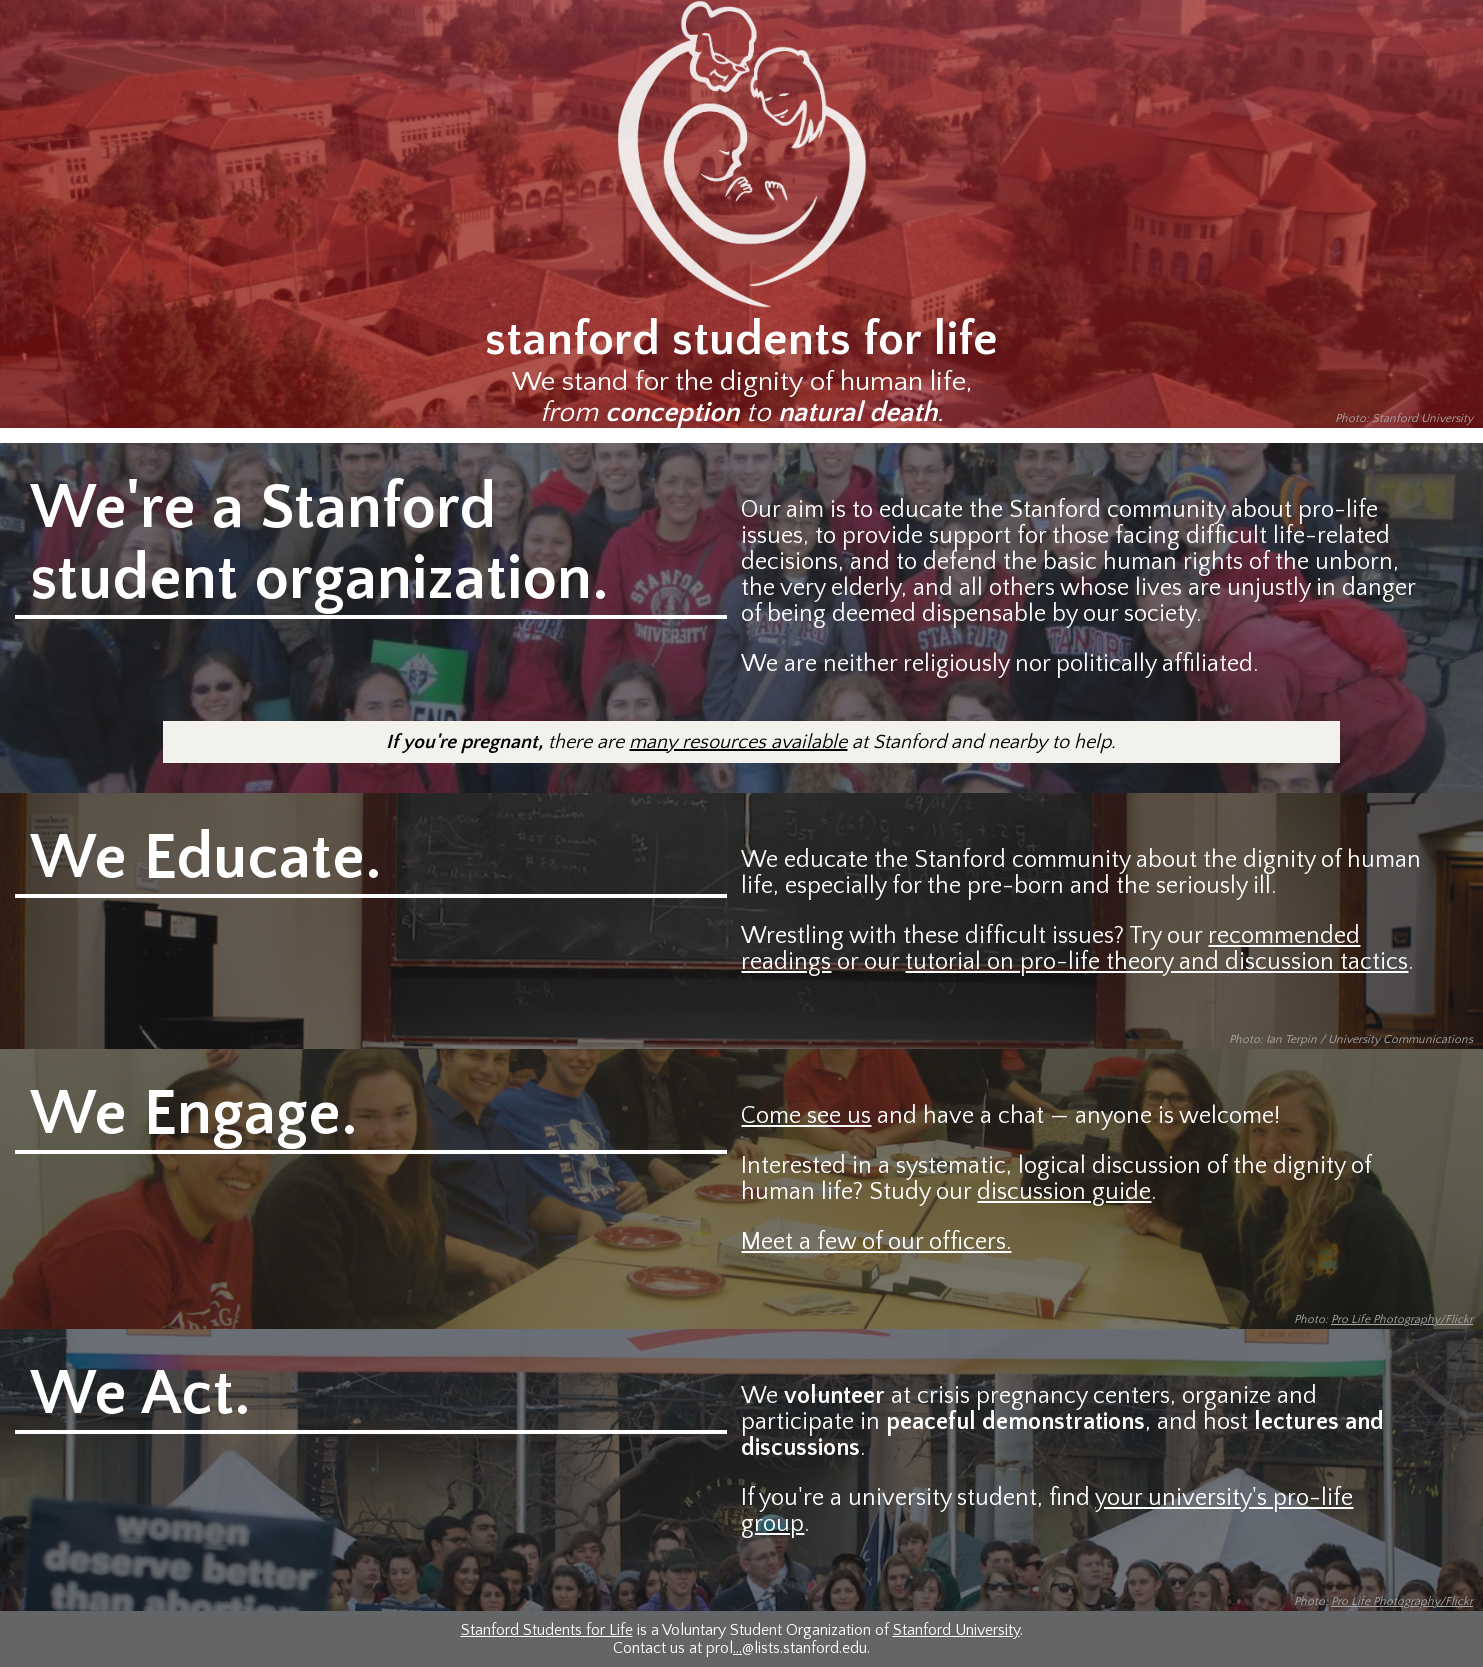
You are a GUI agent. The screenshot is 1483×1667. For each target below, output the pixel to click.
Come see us (806, 1116)
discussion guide (1064, 1192)
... (737, 1648)
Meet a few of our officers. (876, 1242)
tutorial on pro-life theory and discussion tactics (1156, 962)
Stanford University (956, 1630)
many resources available (738, 742)
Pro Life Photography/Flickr (1402, 1319)
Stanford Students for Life (547, 1630)
